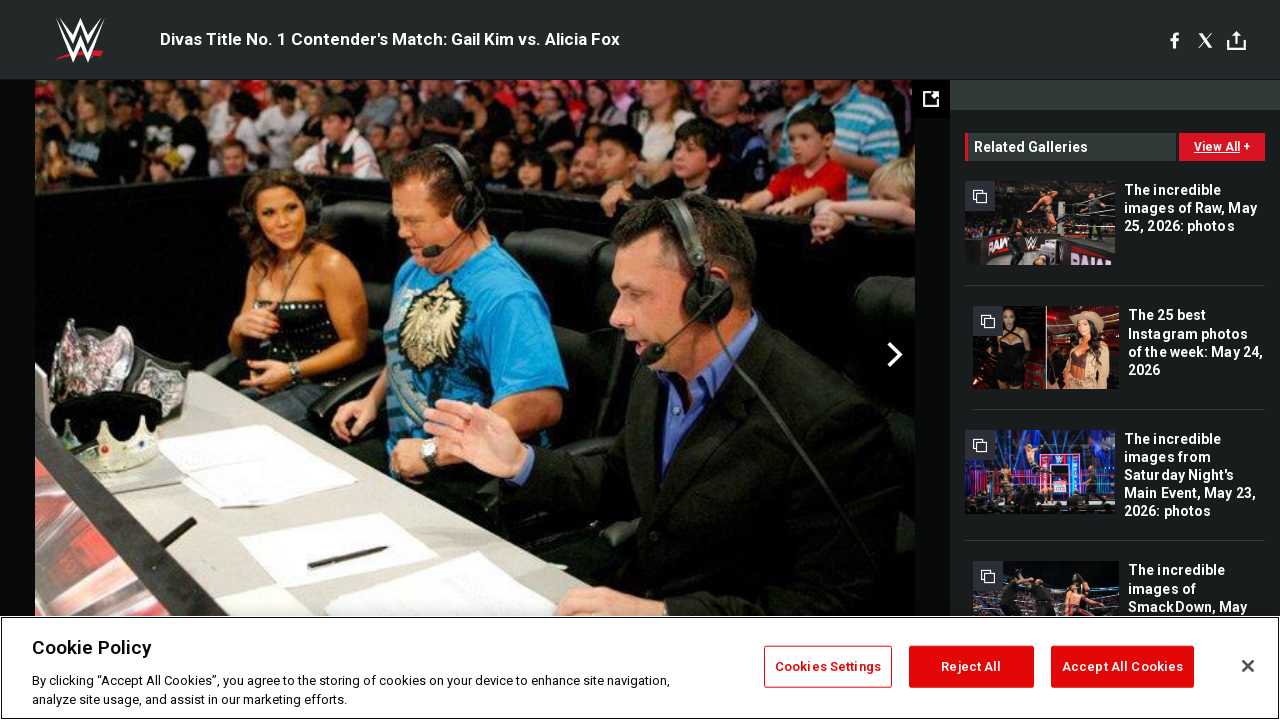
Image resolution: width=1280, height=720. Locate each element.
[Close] (1248, 666)
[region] (640, 668)
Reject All (971, 666)
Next (892, 355)
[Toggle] (1236, 40)
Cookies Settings (828, 666)
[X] (1205, 40)
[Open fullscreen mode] (931, 99)
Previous (57, 355)
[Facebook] (1174, 40)
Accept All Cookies (1122, 666)
